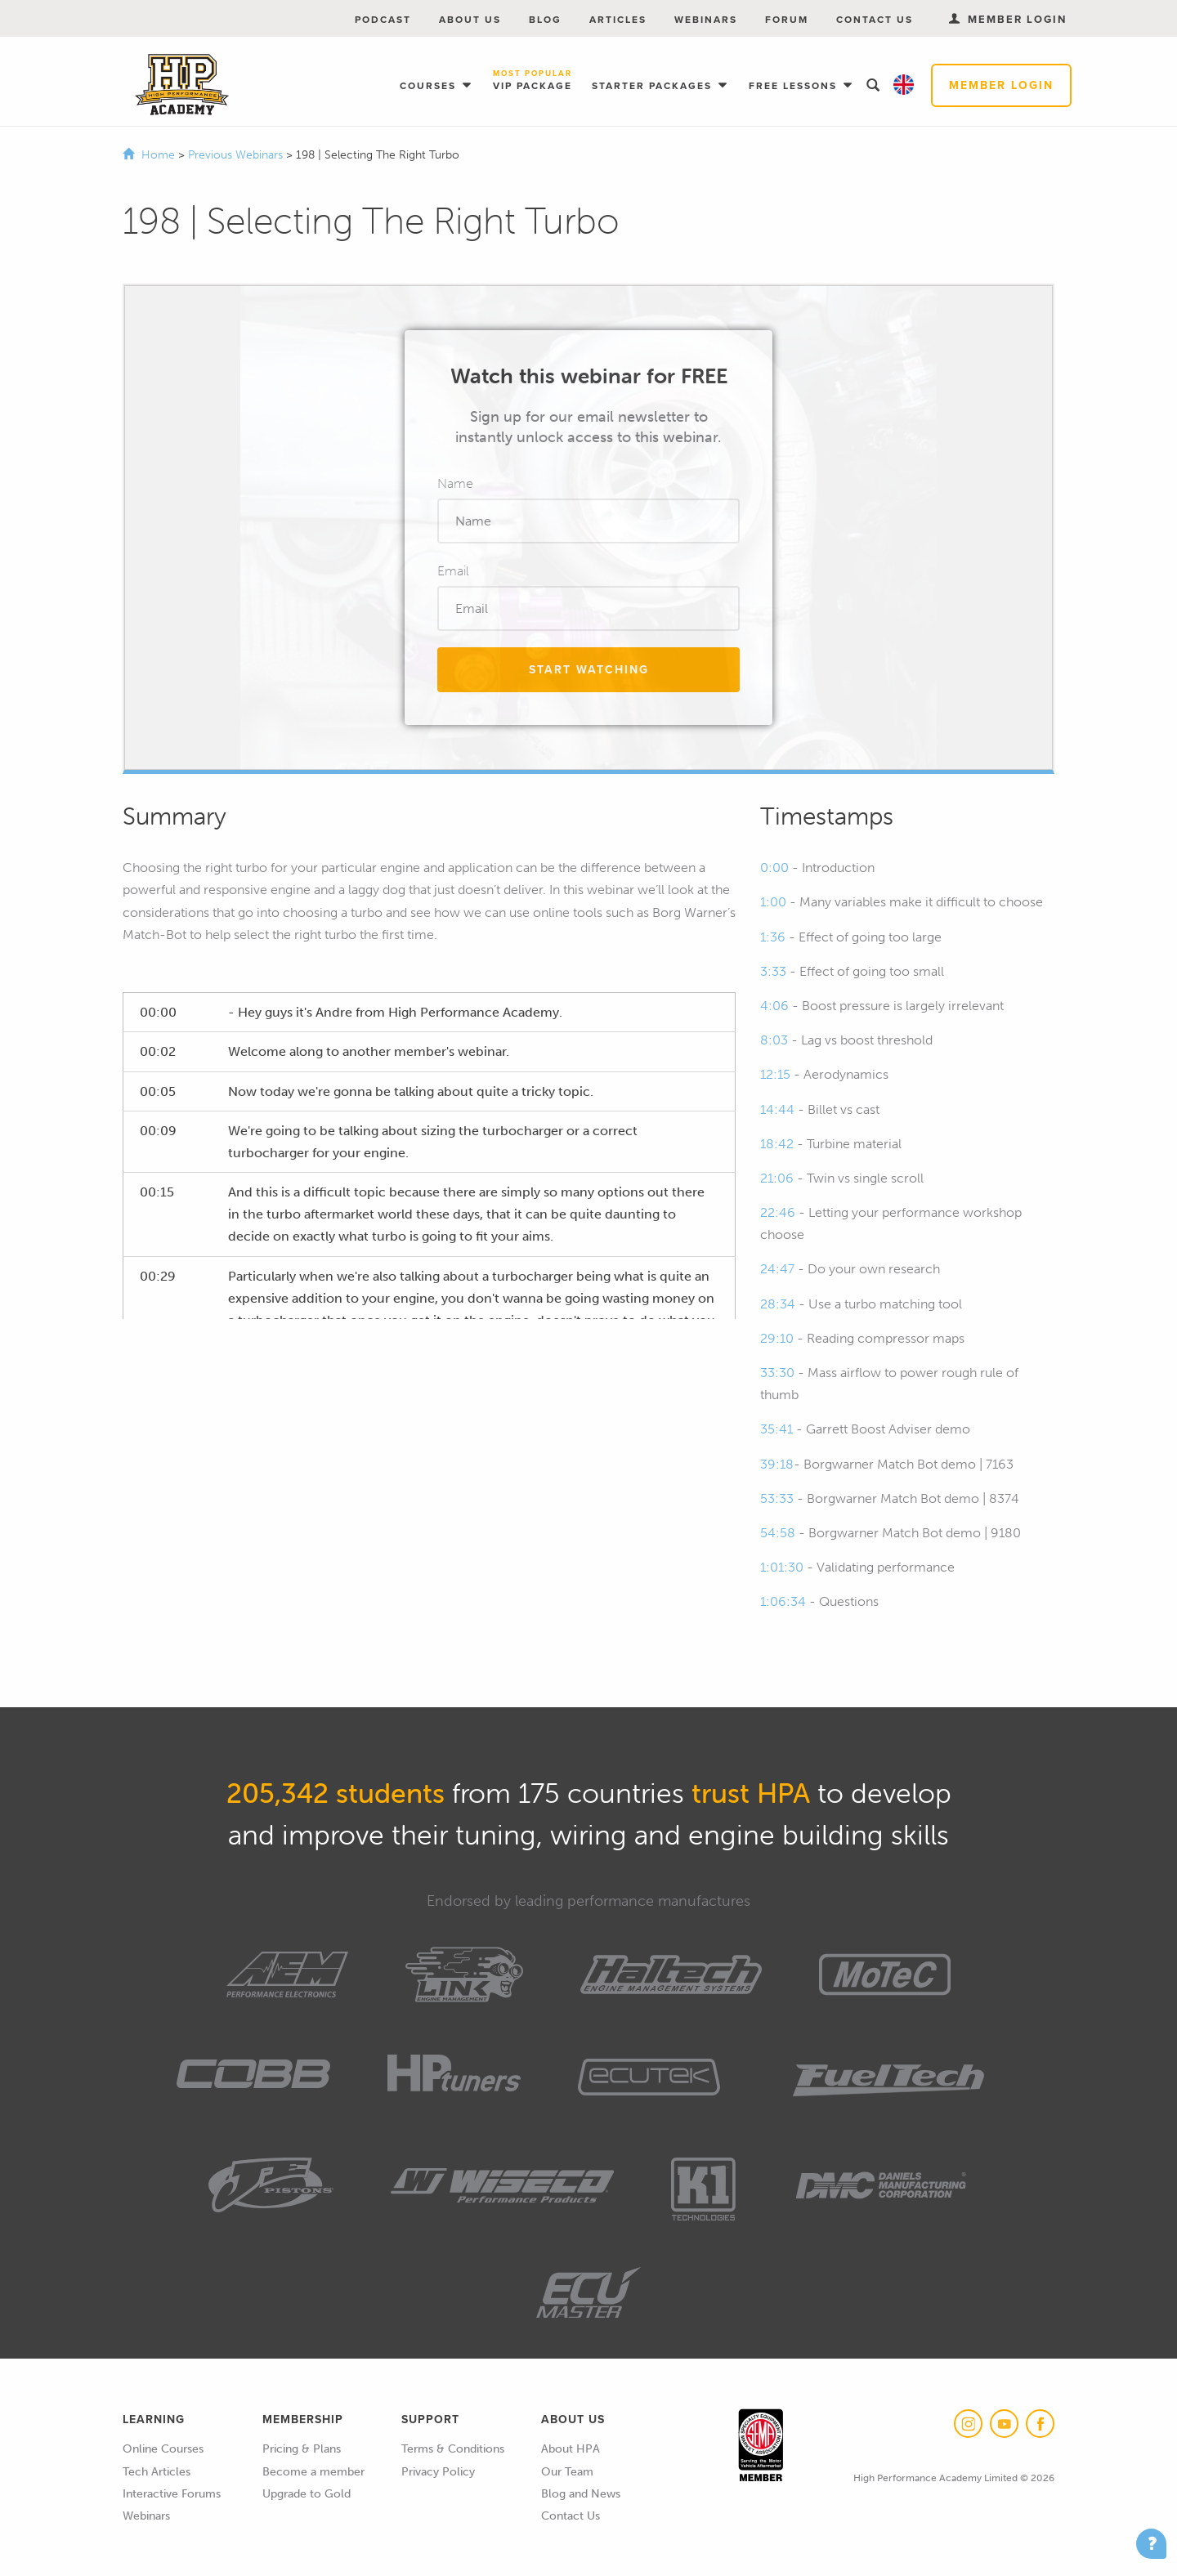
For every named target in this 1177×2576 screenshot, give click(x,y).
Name (455, 483)
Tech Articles (156, 2472)
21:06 (777, 1178)
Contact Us (874, 19)
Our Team (567, 2472)
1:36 (772, 937)
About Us (470, 19)
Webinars (705, 19)
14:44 (777, 1109)
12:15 (775, 1074)
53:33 (777, 1498)
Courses (430, 85)
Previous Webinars (237, 155)
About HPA (570, 2449)
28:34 (777, 1304)
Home (158, 155)
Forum (786, 19)
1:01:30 (781, 1567)
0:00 (774, 867)
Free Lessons (795, 85)
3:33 (773, 971)
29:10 (777, 1338)
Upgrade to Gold (306, 2494)
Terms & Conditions (452, 2449)
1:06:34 (783, 1601)
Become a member (313, 2472)
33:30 (777, 1372)
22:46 (777, 1212)
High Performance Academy (182, 85)
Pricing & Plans (301, 2449)
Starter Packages (654, 85)
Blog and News (580, 2494)
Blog (545, 19)
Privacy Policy (438, 2472)
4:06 (774, 1005)
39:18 (777, 1464)
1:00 (773, 902)
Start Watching (589, 669)
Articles (618, 19)
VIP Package (532, 81)
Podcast (383, 19)
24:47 (777, 1269)
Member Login (1001, 85)
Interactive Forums (172, 2494)
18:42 (777, 1144)
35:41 (776, 1429)
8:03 (774, 1040)
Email (453, 571)
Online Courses (163, 2449)
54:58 (777, 1533)
